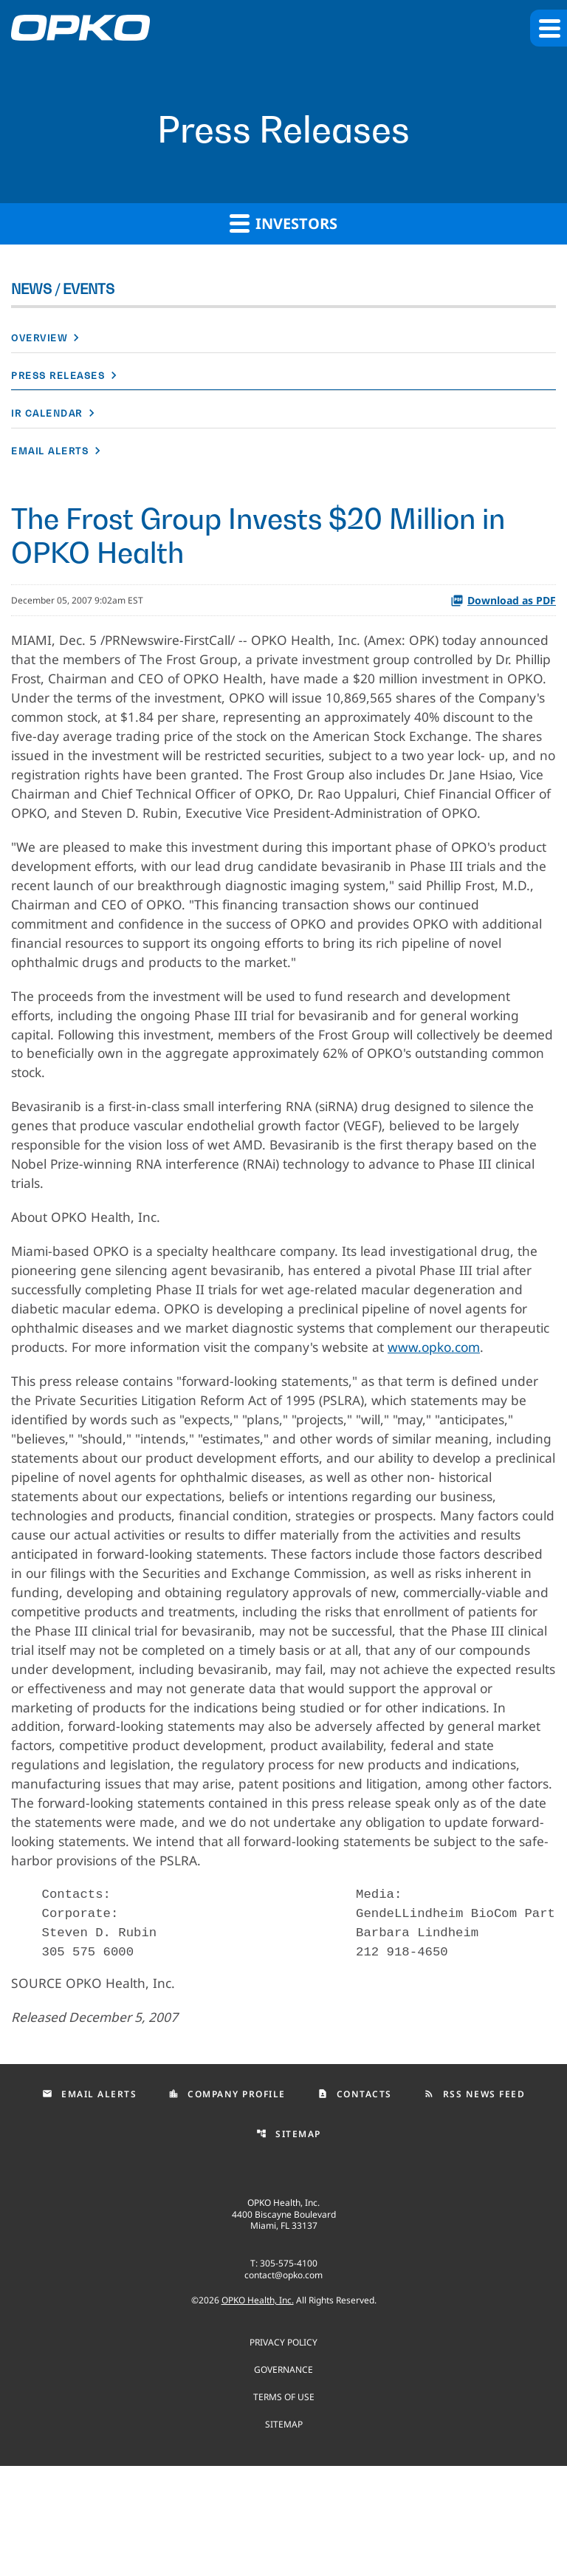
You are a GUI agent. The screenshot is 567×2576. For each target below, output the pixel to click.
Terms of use (284, 2506)
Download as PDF (503, 600)
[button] (548, 28)
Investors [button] (283, 223)
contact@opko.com (283, 2385)
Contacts (354, 2204)
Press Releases (58, 375)
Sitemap (288, 2244)
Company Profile (227, 2204)
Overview (39, 338)
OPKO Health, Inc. (257, 2410)
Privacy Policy (283, 2451)
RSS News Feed (475, 2204)
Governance (283, 2478)
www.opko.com (59, 1412)
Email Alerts (50, 451)
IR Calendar (47, 413)
